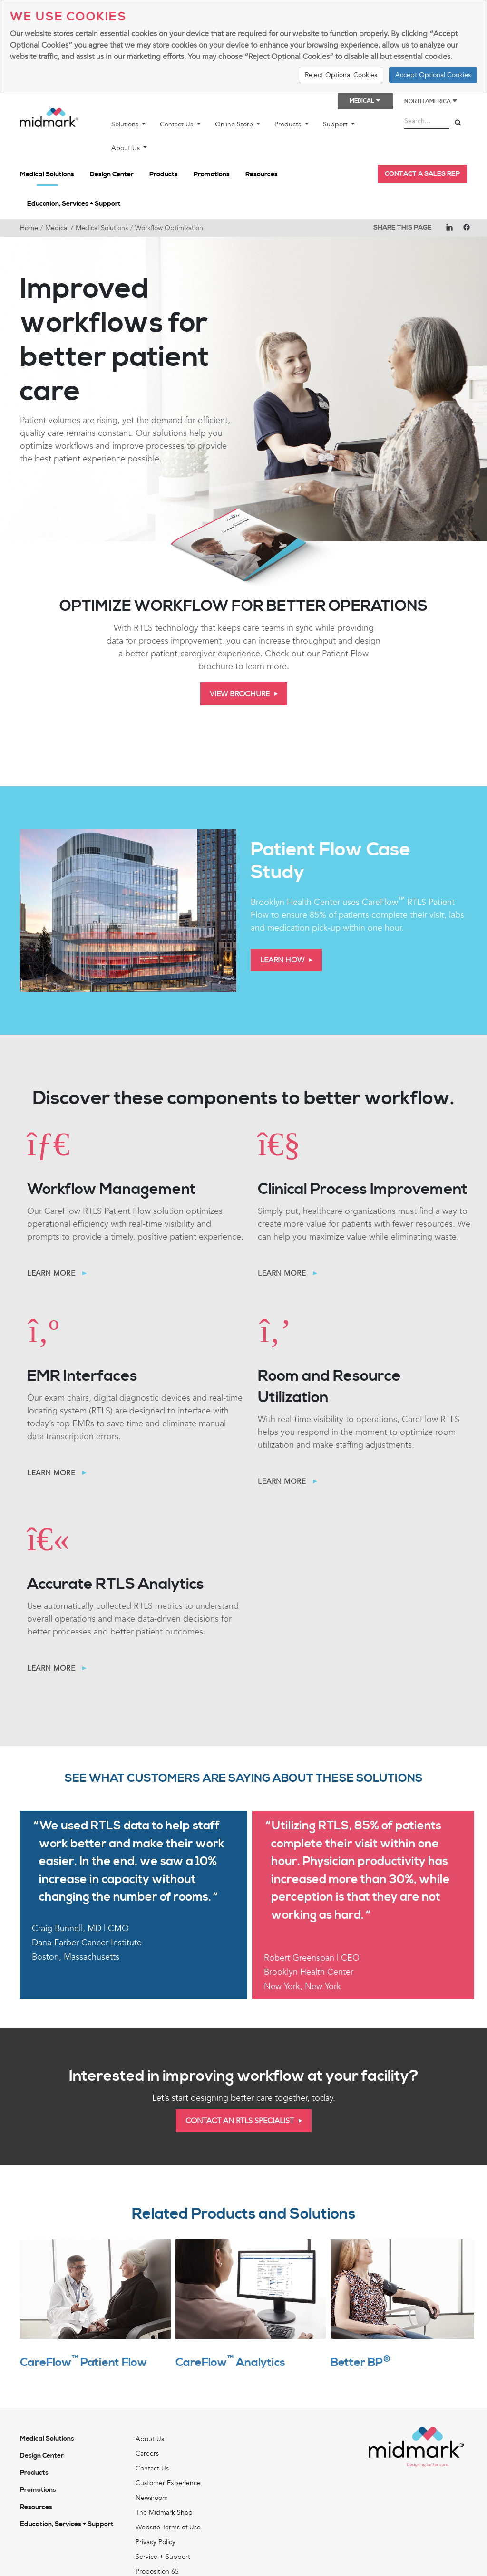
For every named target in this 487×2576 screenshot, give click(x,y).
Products (288, 124)
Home (29, 227)
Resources (261, 174)
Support (336, 124)
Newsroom (152, 2497)
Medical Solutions (47, 174)
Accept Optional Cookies (433, 74)
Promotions (212, 174)
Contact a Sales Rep (422, 174)
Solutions (125, 124)
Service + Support (163, 2556)
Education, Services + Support (74, 204)
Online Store (235, 124)
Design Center (112, 174)
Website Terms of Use (168, 2527)
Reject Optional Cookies (341, 74)
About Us (126, 148)
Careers (147, 2453)
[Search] (458, 123)
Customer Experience (168, 2483)
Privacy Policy (155, 2542)
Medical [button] (365, 101)
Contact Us (177, 124)
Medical (56, 227)
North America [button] (431, 101)
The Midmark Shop (164, 2512)
